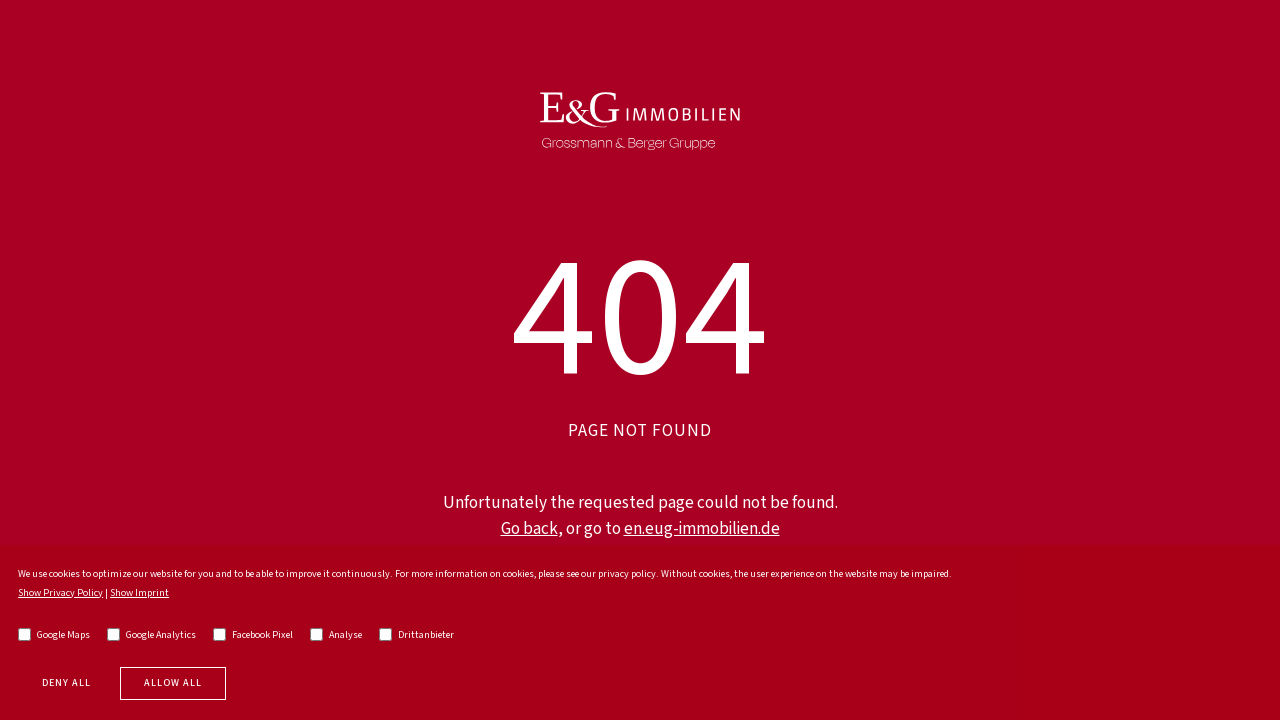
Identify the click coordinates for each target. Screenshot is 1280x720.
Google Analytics (151, 635)
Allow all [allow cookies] (173, 683)
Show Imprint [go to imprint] (139, 593)
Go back (529, 529)
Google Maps (54, 635)
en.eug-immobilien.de (702, 529)
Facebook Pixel (253, 635)
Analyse (336, 635)
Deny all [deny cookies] (66, 683)
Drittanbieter (416, 635)
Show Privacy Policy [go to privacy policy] (60, 593)
